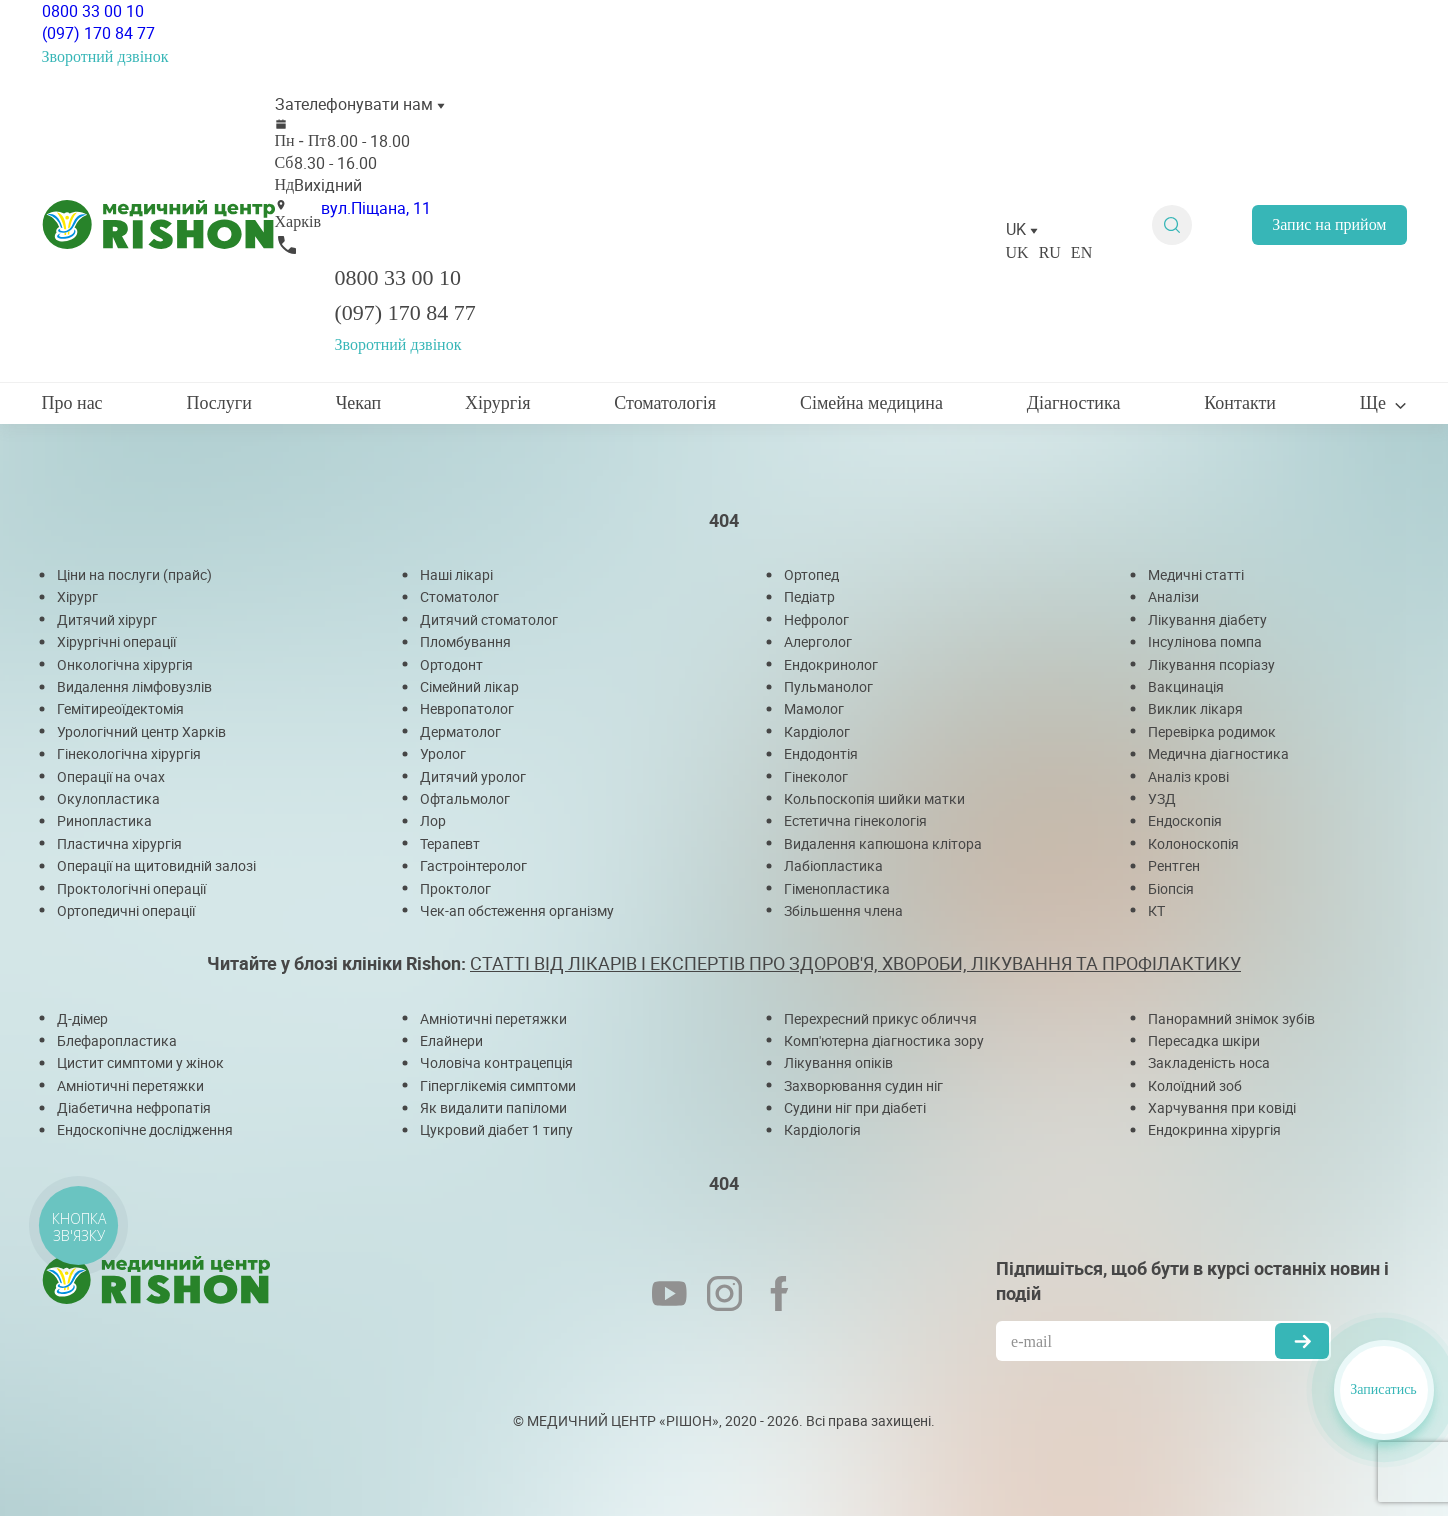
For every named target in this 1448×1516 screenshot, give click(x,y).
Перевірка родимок (1212, 731)
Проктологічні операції (131, 888)
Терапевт (450, 843)
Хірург (77, 596)
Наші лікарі (456, 574)
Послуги (218, 403)
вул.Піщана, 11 (376, 208)
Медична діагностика (1218, 753)
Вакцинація (1186, 686)
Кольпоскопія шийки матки (874, 798)
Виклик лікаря (1195, 708)
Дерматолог (460, 731)
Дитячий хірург (107, 619)
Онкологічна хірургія (125, 664)
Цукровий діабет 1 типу (496, 1129)
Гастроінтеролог (473, 865)
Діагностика (1074, 403)
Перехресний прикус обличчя (880, 1018)
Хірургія (497, 403)
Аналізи (1173, 596)
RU (1050, 252)
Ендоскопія (1185, 820)
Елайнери (451, 1040)
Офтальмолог (465, 798)
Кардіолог (817, 731)
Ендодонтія (821, 753)
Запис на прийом (1329, 224)
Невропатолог (467, 708)
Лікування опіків (838, 1062)
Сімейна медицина (871, 403)
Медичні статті (1196, 574)
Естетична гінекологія (855, 820)
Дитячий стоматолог (489, 619)
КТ (1156, 910)
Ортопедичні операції (126, 910)
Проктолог (455, 888)
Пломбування (465, 641)
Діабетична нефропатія (134, 1107)
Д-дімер (82, 1018)
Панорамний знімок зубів (1231, 1018)
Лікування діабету (1207, 619)
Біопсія (1171, 888)
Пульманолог (828, 686)
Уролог (443, 753)
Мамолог (814, 708)
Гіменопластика (837, 888)
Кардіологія (822, 1129)
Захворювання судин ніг (863, 1085)
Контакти (1240, 403)
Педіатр (809, 596)
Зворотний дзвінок (105, 56)
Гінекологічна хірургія (129, 753)
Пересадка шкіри (1204, 1040)
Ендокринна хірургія (1214, 1129)
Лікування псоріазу (1211, 664)
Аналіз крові (1188, 776)
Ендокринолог (831, 664)
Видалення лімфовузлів (134, 686)
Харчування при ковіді (1222, 1107)
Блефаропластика (117, 1040)
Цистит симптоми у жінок (140, 1062)
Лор (433, 820)
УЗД (1162, 798)
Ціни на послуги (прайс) (134, 574)
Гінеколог (816, 776)
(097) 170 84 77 (98, 33)
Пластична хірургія (119, 843)
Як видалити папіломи (493, 1107)
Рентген (1174, 865)
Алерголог (818, 641)
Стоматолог (459, 596)
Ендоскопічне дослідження (145, 1129)
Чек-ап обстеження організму (517, 910)
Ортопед (811, 574)
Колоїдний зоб (1195, 1085)
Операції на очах (111, 776)
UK (1017, 252)
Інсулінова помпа (1205, 641)
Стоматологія (665, 403)
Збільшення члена (843, 910)
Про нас (72, 403)
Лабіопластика (833, 865)
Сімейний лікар (469, 686)
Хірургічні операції (116, 641)
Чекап (359, 403)
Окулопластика (108, 798)
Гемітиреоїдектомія (120, 708)
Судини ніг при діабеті (855, 1107)
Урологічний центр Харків (141, 731)
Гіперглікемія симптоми (498, 1085)
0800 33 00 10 (93, 11)
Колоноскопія (1193, 843)
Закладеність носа (1209, 1062)
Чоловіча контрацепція (496, 1062)
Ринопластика (104, 820)
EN (1081, 252)
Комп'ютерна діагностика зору (884, 1040)
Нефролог (816, 619)
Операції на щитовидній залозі (156, 865)
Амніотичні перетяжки (130, 1085)
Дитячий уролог (473, 776)
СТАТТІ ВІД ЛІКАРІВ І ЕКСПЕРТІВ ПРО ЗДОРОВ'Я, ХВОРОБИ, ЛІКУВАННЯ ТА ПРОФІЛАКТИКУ (855, 963)
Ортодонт (451, 664)
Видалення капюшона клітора (883, 843)
